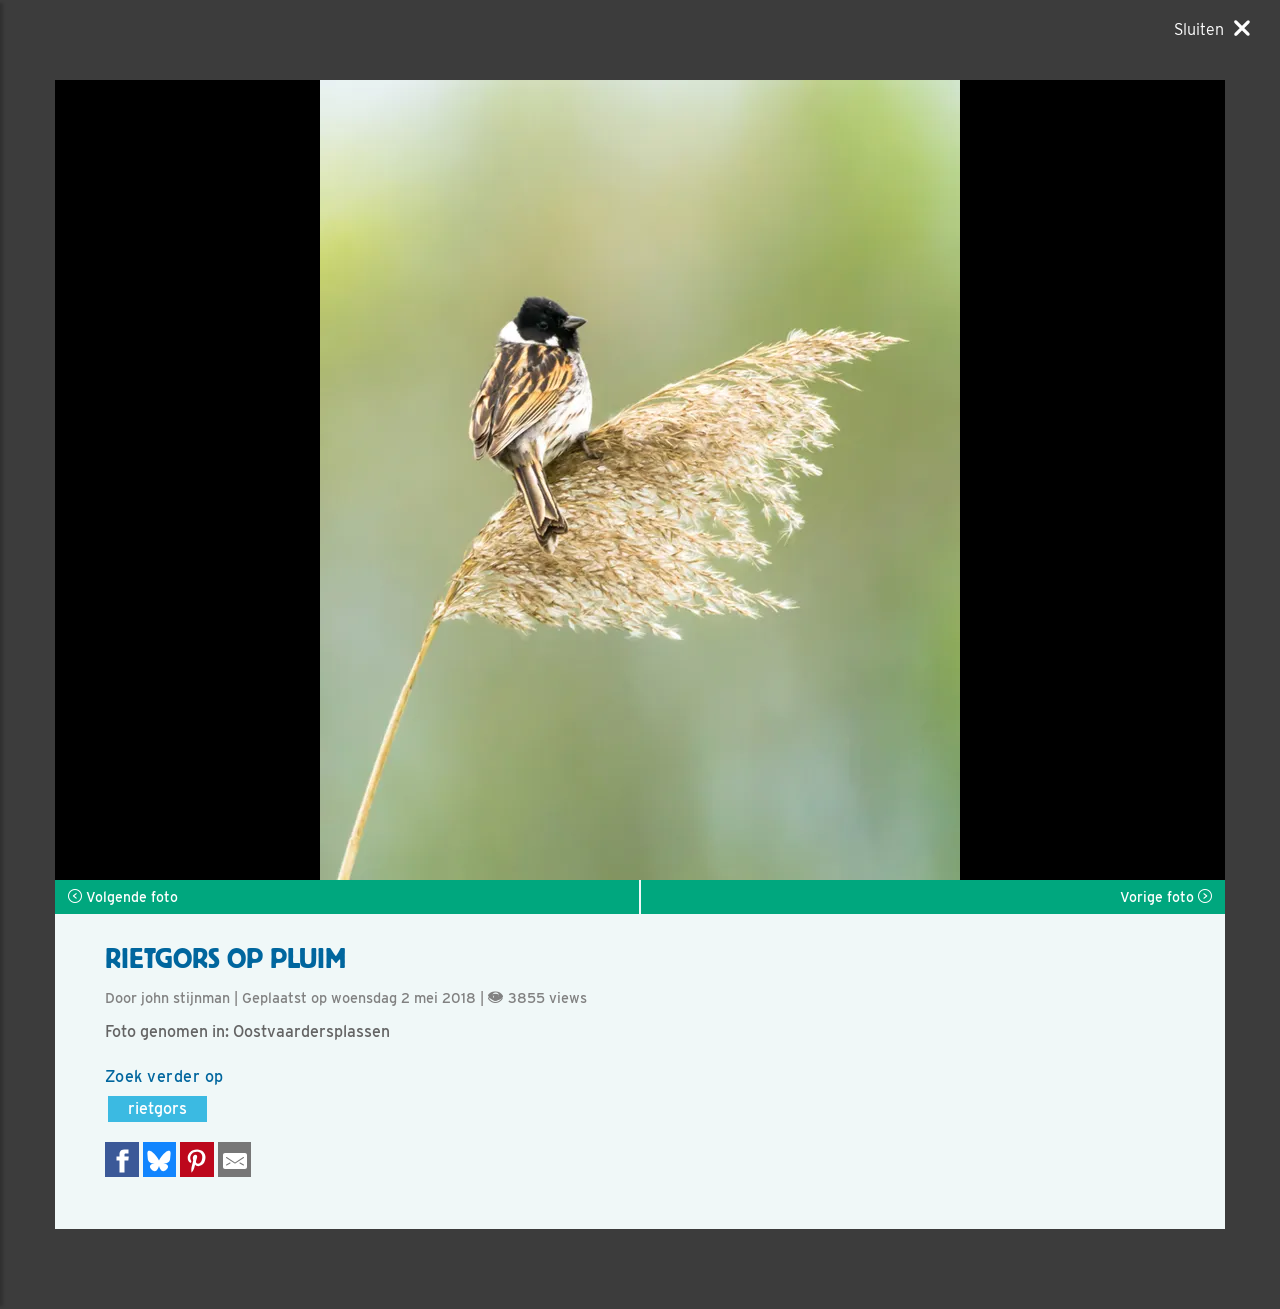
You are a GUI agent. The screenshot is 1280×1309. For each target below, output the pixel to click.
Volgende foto (123, 897)
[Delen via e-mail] (235, 1159)
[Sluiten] (1212, 29)
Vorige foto (1166, 897)
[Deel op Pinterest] (197, 1159)
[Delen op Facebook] (122, 1159)
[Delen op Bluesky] (160, 1159)
